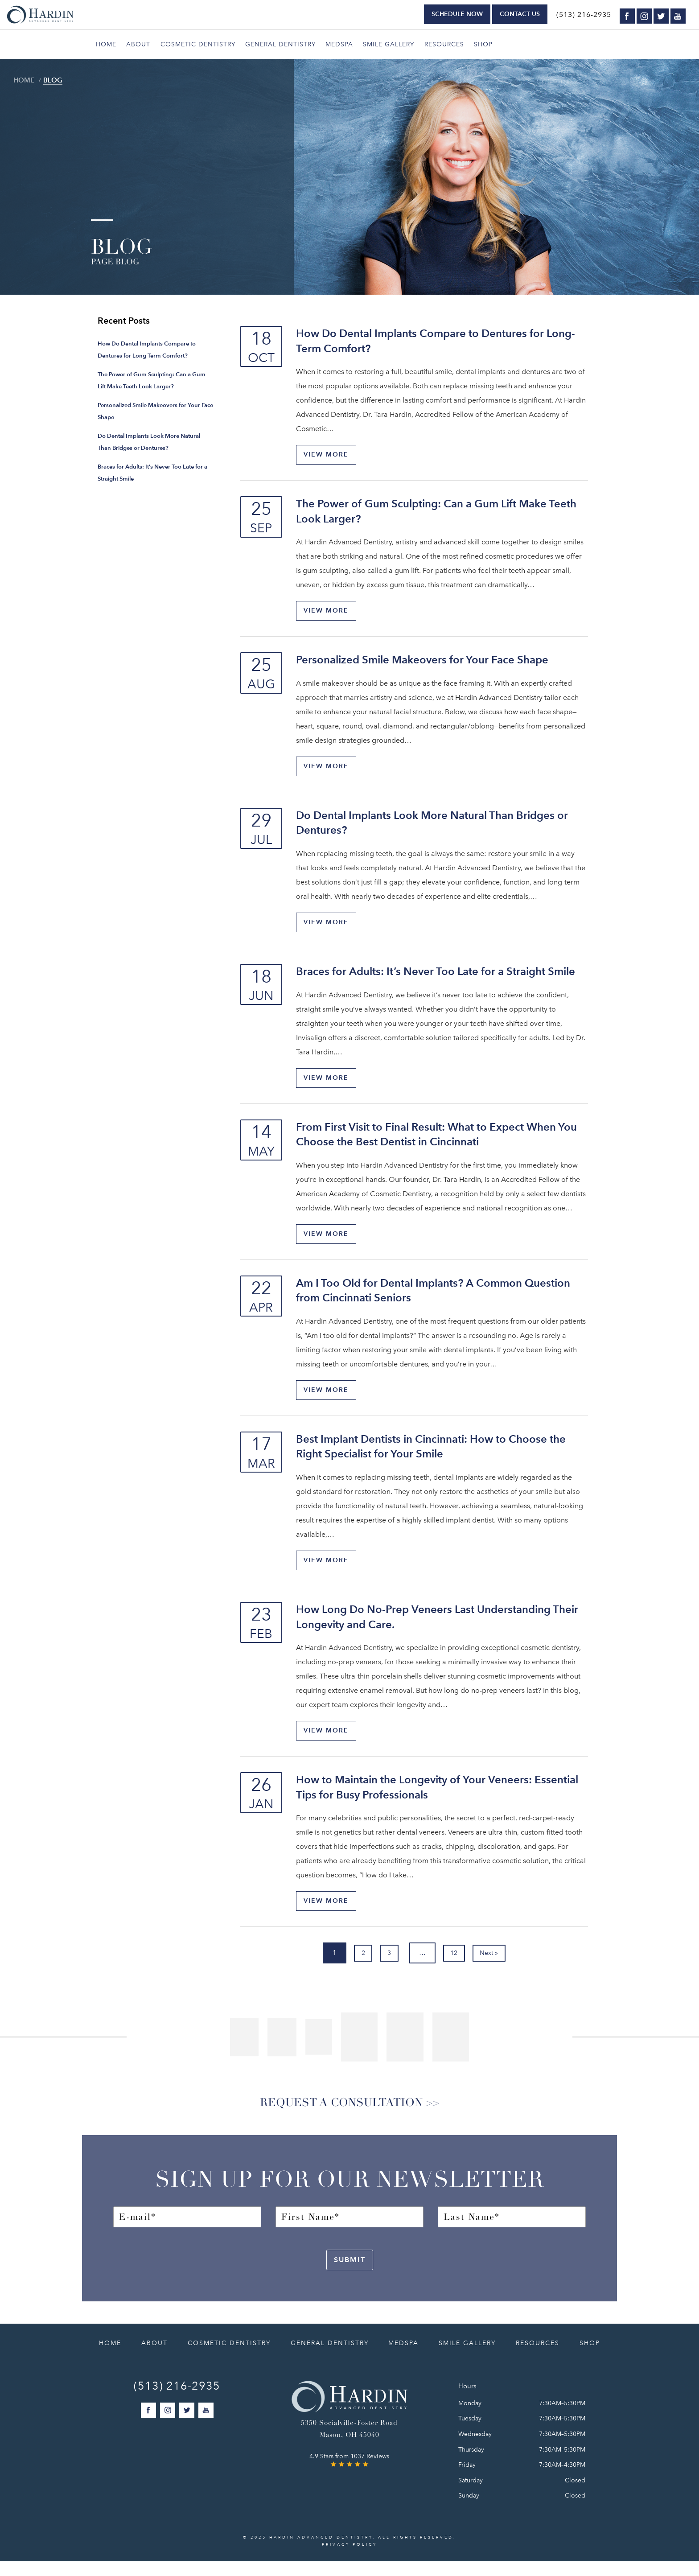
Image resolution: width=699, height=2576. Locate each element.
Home (106, 44)
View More (329, 455)
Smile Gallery (388, 44)
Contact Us (520, 14)
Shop (483, 44)
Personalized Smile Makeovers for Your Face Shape (422, 661)
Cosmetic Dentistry (197, 44)
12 (460, 1962)
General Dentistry (280, 44)
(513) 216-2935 (583, 14)
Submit (350, 2274)
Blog (55, 80)
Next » (503, 1962)
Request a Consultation (337, 2114)
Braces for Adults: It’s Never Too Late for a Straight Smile (435, 974)
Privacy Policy (349, 2558)
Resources (444, 44)
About (138, 44)
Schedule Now (457, 14)
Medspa (339, 44)
